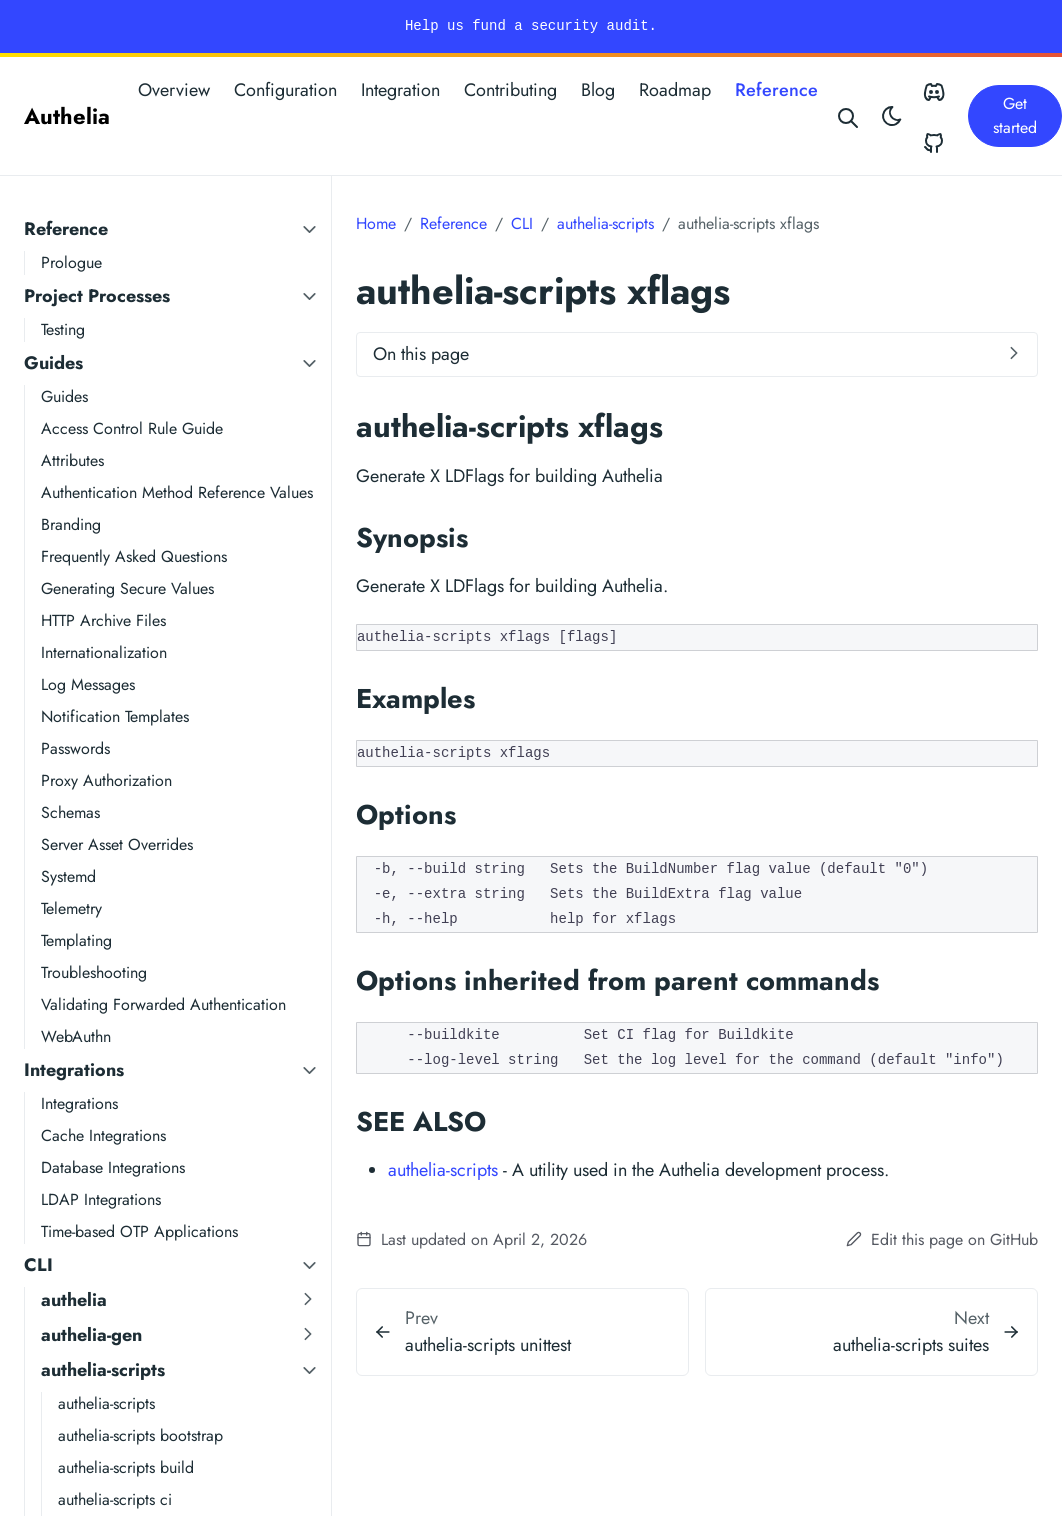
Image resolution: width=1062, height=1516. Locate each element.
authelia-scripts (103, 1370)
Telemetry (71, 908)
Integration (400, 90)
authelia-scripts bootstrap (140, 1435)
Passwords (75, 748)
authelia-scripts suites (911, 1345)
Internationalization (104, 652)
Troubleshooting (94, 972)
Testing (63, 329)
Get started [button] (1015, 115)
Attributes (72, 460)
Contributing (510, 90)
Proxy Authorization (106, 780)
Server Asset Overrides (117, 844)
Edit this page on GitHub (942, 1239)
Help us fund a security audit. (531, 26)
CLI (38, 1265)
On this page (421, 354)
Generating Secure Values (127, 588)
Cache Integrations (103, 1135)
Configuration (285, 90)
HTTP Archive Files (103, 620)
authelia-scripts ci (115, 1499)
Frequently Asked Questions (134, 556)
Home (376, 223)
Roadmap (675, 90)
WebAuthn (76, 1036)
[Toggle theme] (892, 116)
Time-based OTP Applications (139, 1231)
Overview (174, 90)
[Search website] (849, 116)
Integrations (74, 1070)
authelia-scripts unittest (488, 1345)
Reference (776, 90)
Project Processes (97, 296)
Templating (76, 940)
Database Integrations (113, 1167)
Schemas (70, 812)
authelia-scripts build (126, 1467)
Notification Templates (115, 716)
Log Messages (88, 684)
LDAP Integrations (101, 1199)
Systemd (68, 876)
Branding (71, 524)
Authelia (67, 116)
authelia (74, 1300)
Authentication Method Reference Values (177, 492)
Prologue (71, 262)
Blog (598, 90)
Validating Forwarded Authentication (163, 1004)
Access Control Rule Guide (132, 428)
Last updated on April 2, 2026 (471, 1239)
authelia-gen (91, 1335)
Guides (53, 363)
